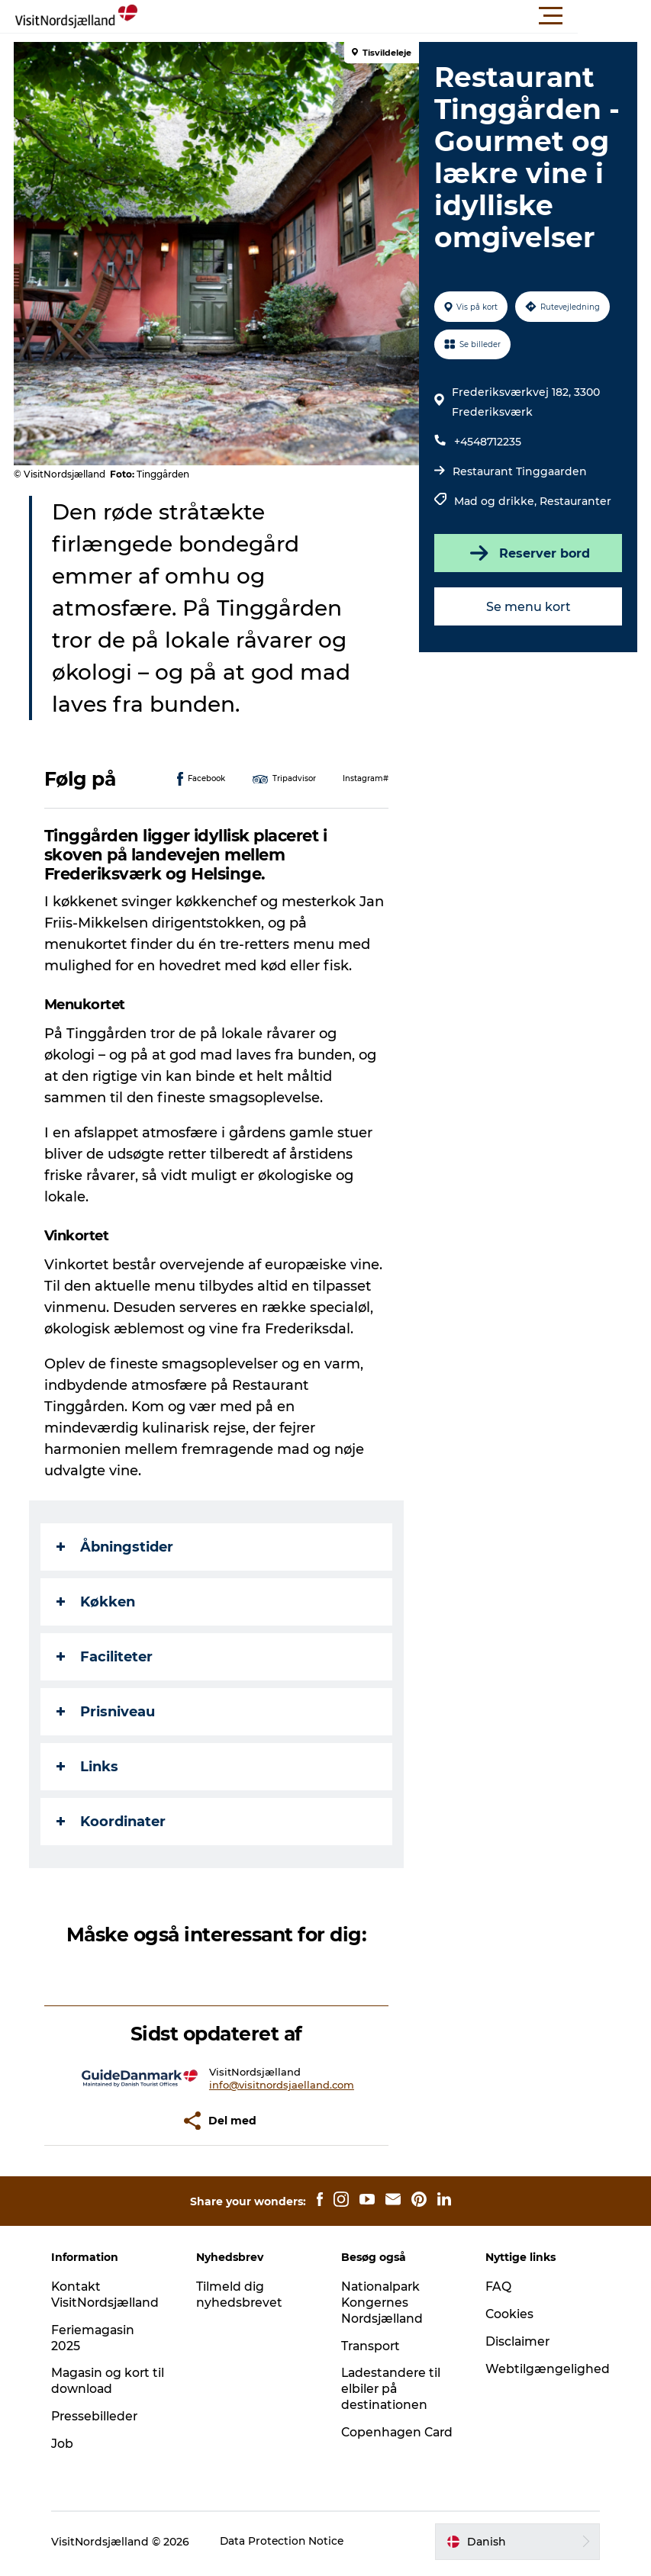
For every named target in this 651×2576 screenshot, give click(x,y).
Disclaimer (516, 2341)
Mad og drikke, (496, 501)
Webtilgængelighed (546, 2369)
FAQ (497, 2286)
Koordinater (112, 1821)
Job (67, 2443)
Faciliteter (106, 1656)
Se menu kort (527, 607)
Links (89, 1766)
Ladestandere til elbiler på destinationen (392, 2388)
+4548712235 (486, 442)
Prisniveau (107, 1711)
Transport (371, 2346)
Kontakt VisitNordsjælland (111, 2294)
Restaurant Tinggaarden (519, 471)
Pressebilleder (100, 2416)
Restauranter (575, 501)
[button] (394, 16)
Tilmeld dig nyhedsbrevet (241, 2294)
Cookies (508, 2314)
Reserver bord (527, 553)
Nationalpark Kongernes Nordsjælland (383, 2302)
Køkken (97, 1602)
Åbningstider (116, 1547)
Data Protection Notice (287, 2545)
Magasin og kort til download (106, 2380)
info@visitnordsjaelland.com (282, 2085)
